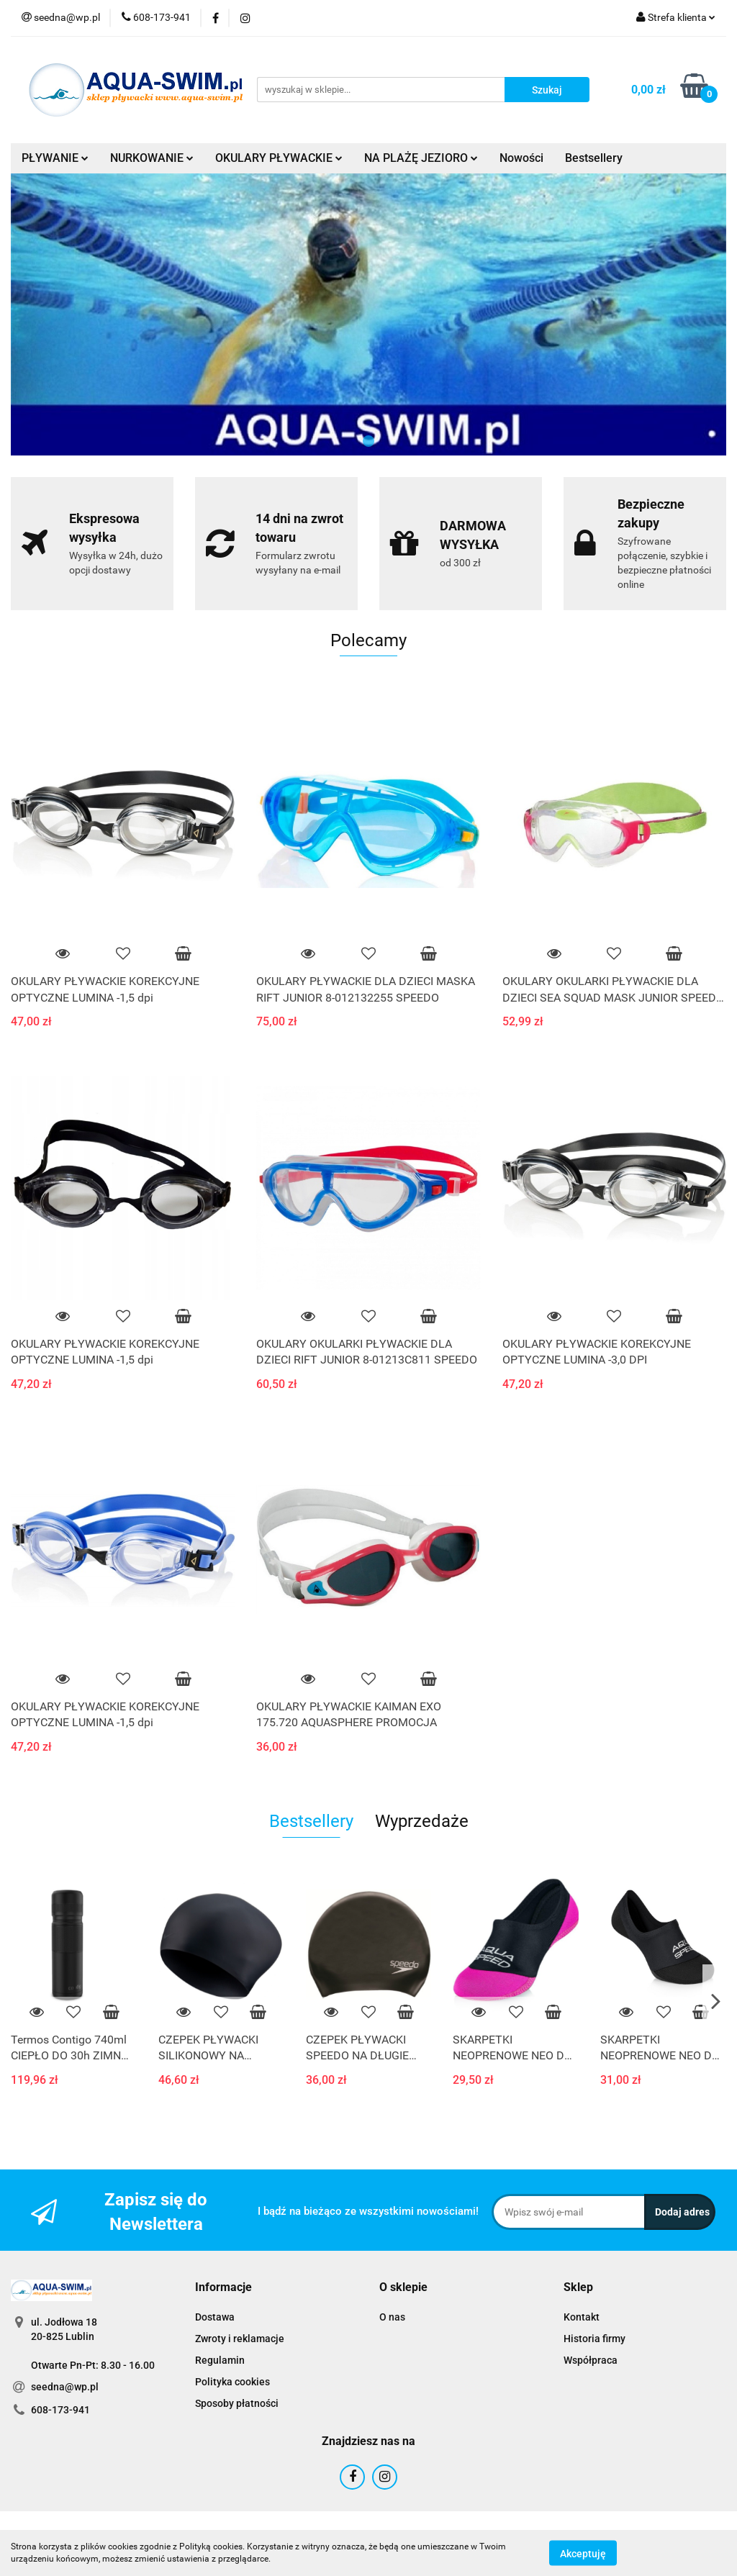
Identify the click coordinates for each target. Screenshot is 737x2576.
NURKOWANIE (152, 158)
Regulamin (220, 2360)
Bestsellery (594, 158)
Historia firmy (594, 2338)
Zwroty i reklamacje (239, 2338)
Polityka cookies (232, 2381)
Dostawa (215, 2317)
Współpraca (591, 2360)
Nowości (521, 158)
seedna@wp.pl (65, 2387)
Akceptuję (583, 2553)
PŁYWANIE (55, 158)
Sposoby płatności (237, 2403)
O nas (392, 2317)
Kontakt (582, 2317)
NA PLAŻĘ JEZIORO (421, 158)
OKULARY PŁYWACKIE (279, 158)
